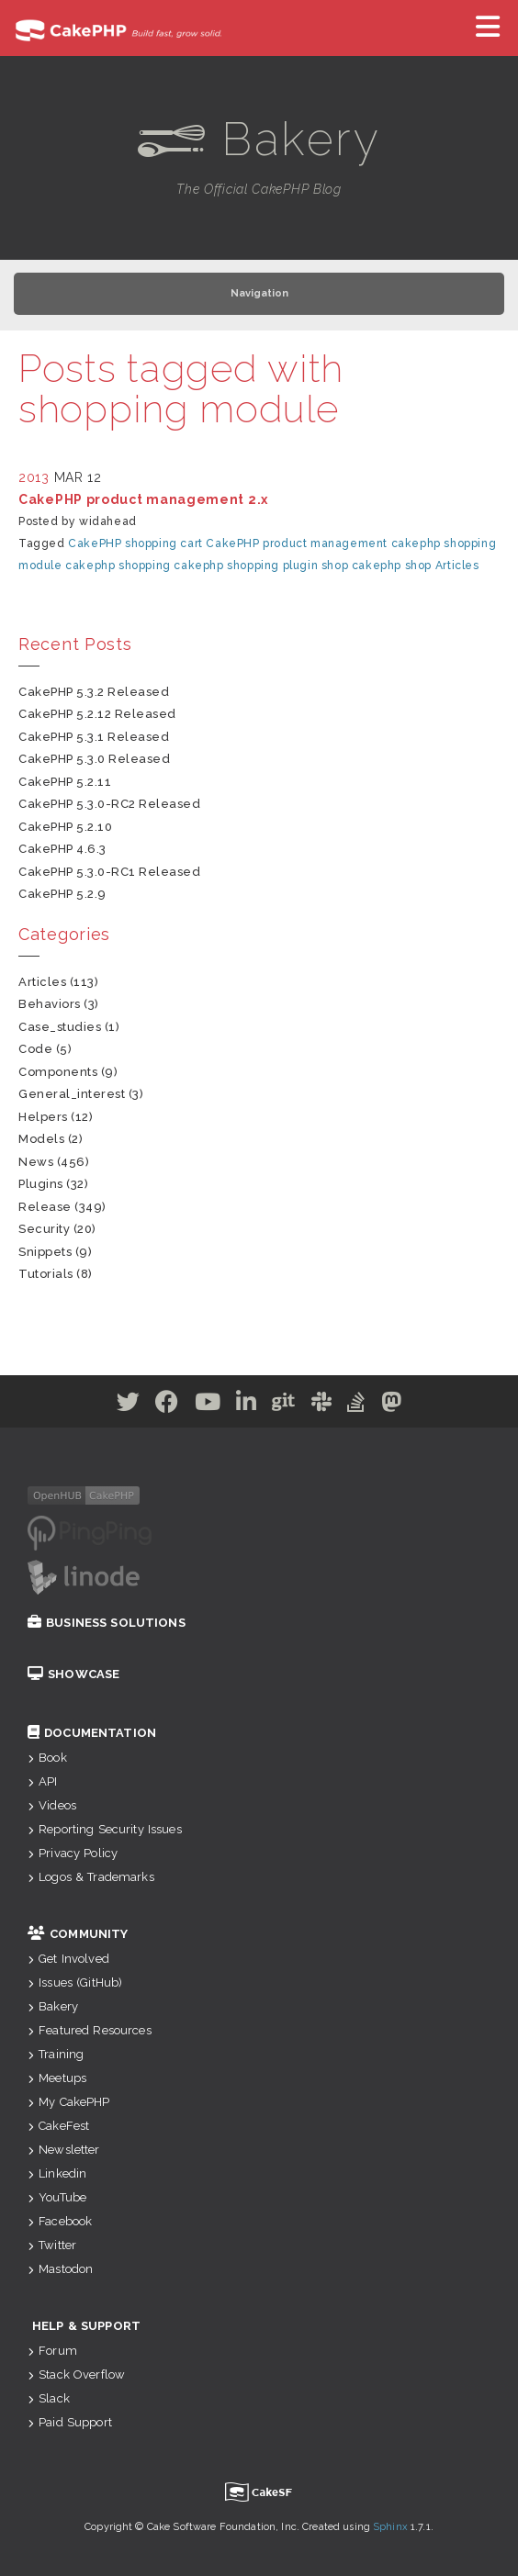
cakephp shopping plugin (246, 565)
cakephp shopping (118, 565)
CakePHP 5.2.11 (64, 782)
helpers (43, 1117)
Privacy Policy (73, 1853)
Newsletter (64, 2149)
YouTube (57, 2197)
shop (334, 565)
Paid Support (70, 2422)
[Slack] (322, 1405)
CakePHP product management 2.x (143, 499)
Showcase (73, 1674)
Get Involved (68, 1959)
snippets (45, 1252)
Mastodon (60, 2269)
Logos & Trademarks (91, 1877)
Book (47, 1757)
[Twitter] (128, 1405)
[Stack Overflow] (356, 1405)
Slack (49, 2398)
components (57, 1072)
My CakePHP (69, 2102)
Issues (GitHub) (75, 1982)
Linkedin (57, 2173)
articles (42, 982)
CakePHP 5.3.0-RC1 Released (109, 872)
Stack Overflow (76, 2374)
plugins (40, 1184)
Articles (457, 565)
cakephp (416, 543)
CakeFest (58, 2126)
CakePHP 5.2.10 (65, 827)
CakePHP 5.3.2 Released (93, 692)
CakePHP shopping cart (135, 543)
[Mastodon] (392, 1405)
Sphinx (390, 2527)
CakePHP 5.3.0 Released (94, 759)
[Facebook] (167, 1405)
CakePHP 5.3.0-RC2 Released (109, 804)
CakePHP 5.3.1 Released (93, 737)
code (35, 1049)
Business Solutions (107, 1623)
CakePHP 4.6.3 (62, 849)
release (45, 1207)
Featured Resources (90, 2030)
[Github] (283, 1405)
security (44, 1229)
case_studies (59, 1027)
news (35, 1162)
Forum (52, 2351)
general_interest (71, 1094)
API (43, 1781)
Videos (52, 1805)
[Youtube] (208, 1405)
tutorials (45, 1274)
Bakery (53, 2006)
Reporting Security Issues (105, 1829)
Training (56, 2054)
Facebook (60, 2221)
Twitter (52, 2245)
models (41, 1139)
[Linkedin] (247, 1405)
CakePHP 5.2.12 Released (97, 714)
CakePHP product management (297, 543)
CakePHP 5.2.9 (62, 894)
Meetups (57, 2078)
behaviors (49, 1004)
